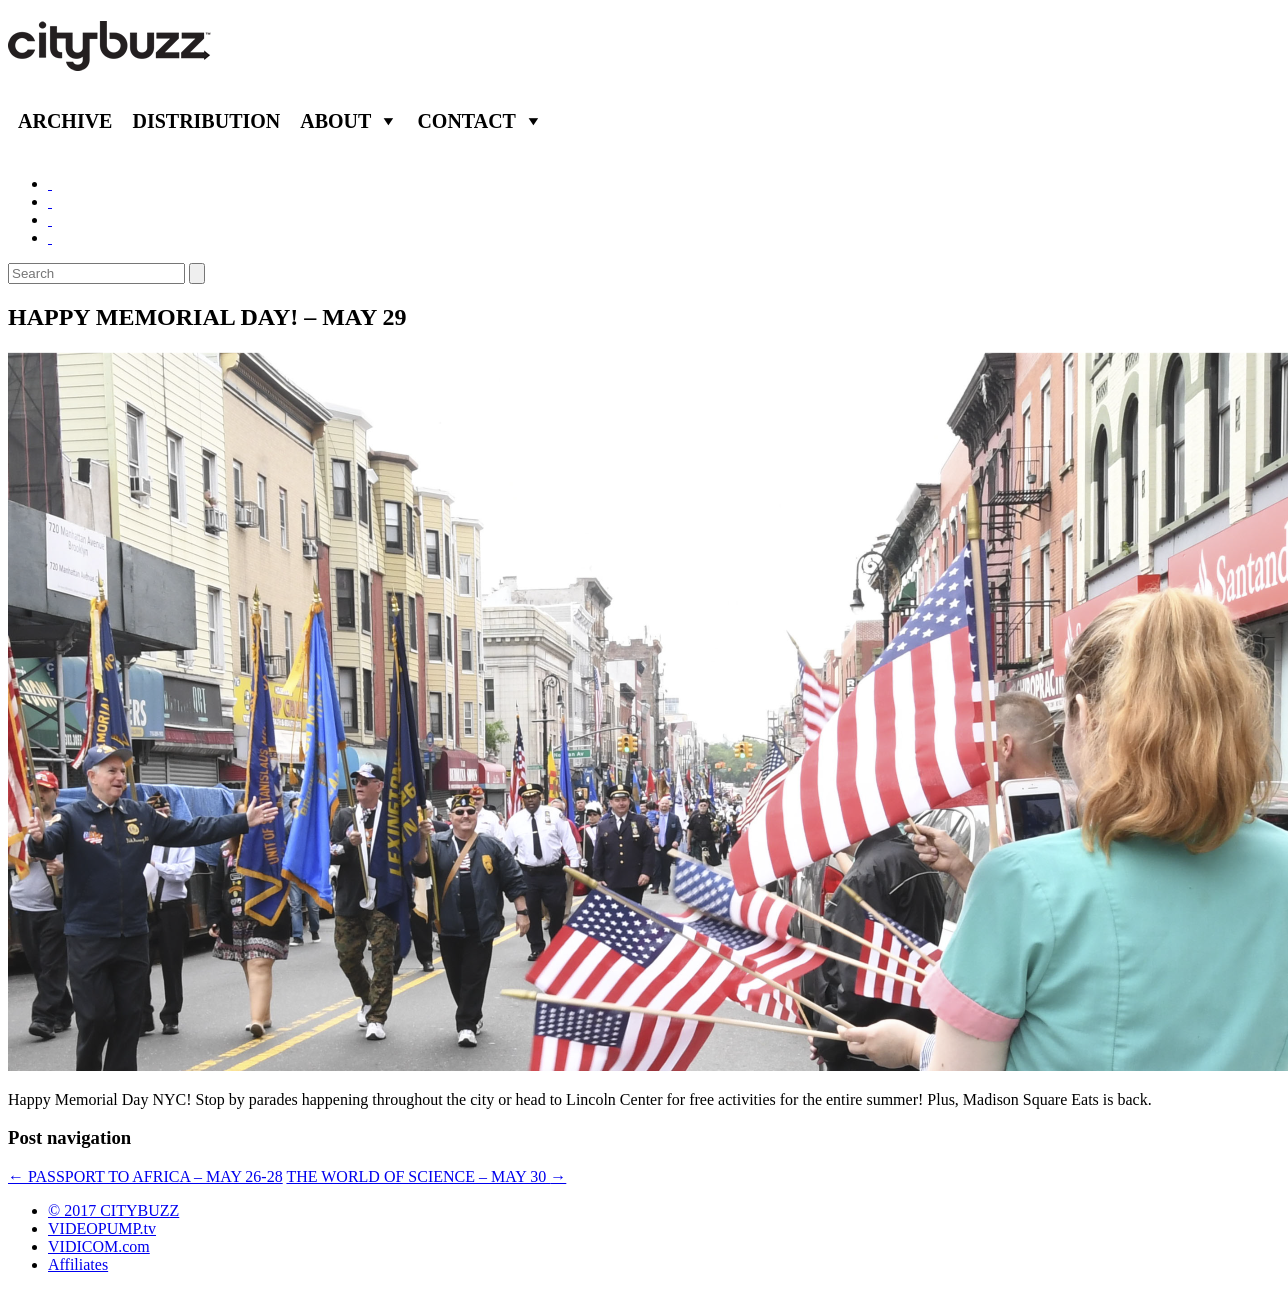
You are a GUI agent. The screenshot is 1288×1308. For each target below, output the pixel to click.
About (335, 121)
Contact (466, 121)
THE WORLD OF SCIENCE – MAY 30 (426, 1176)
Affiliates (78, 1264)
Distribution (206, 121)
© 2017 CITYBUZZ (113, 1210)
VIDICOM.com (99, 1246)
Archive (65, 121)
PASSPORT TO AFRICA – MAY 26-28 (145, 1176)
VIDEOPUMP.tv (102, 1228)
